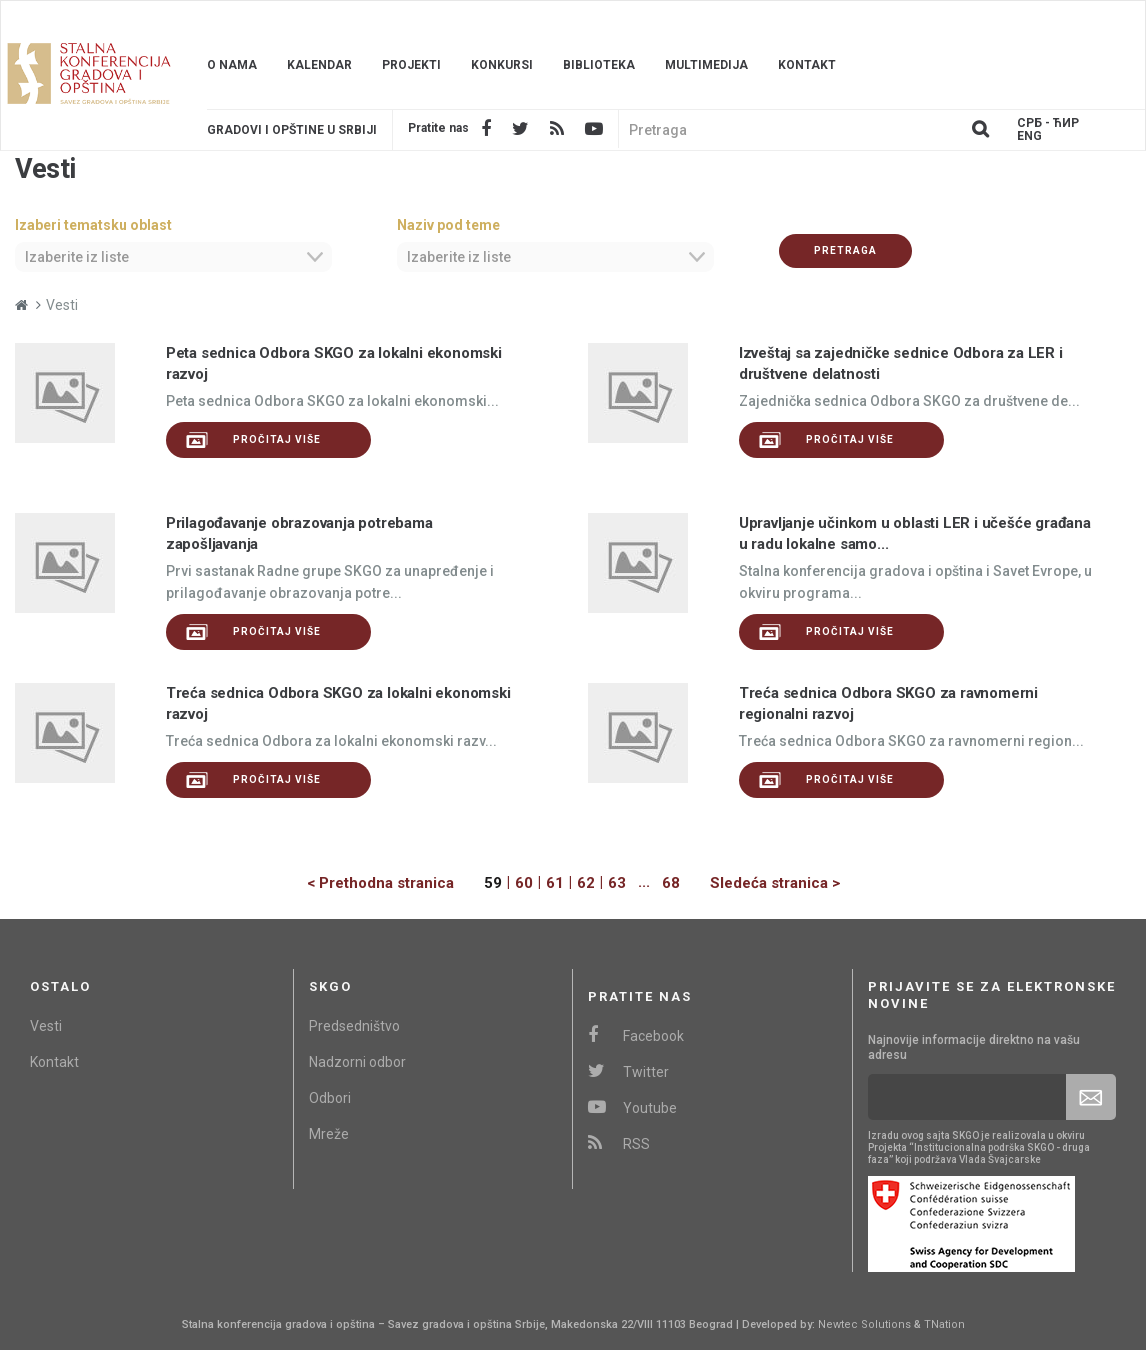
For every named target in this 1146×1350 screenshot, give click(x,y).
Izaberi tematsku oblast (93, 225)
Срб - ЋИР (1048, 123)
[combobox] (173, 257)
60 (524, 883)
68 (671, 883)
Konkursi (502, 65)
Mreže (329, 1134)
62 (586, 883)
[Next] (760, 883)
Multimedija (706, 65)
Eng (1029, 136)
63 (617, 883)
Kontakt (807, 65)
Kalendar (319, 65)
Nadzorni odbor (357, 1062)
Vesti (46, 1026)
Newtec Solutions (864, 1324)
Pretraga (845, 250)
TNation (944, 1324)
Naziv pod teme (448, 225)
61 (555, 883)
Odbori (330, 1098)
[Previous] (395, 883)
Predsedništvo (354, 1026)
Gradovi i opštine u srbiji (292, 130)
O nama (232, 65)
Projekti (411, 65)
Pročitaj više (253, 440)
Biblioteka (599, 65)
